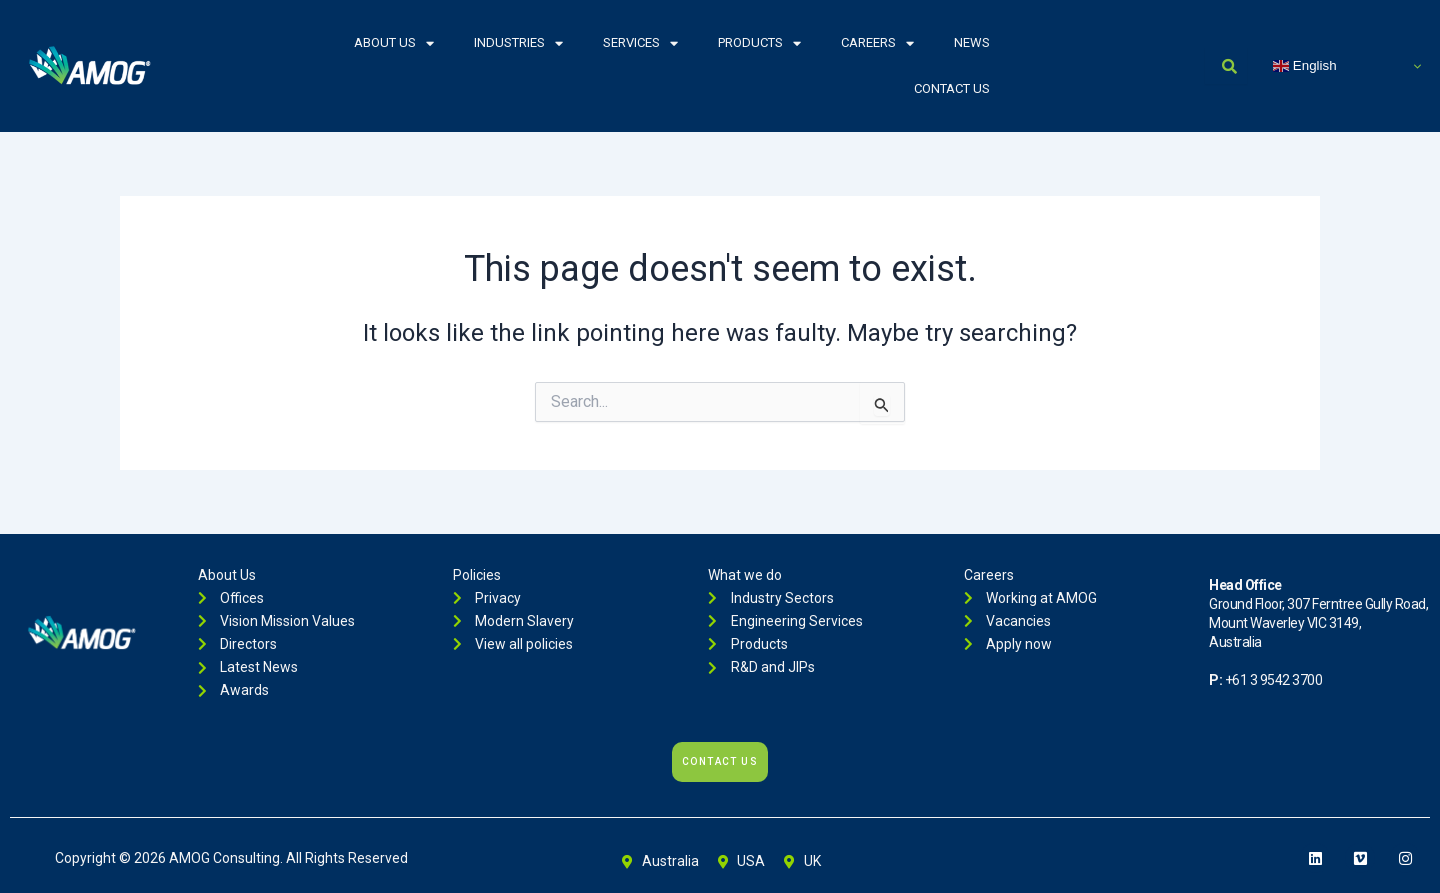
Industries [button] (518, 43)
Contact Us (952, 88)
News (972, 42)
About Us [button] (394, 43)
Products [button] (759, 43)
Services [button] (640, 43)
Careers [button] (877, 43)
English (1304, 66)
